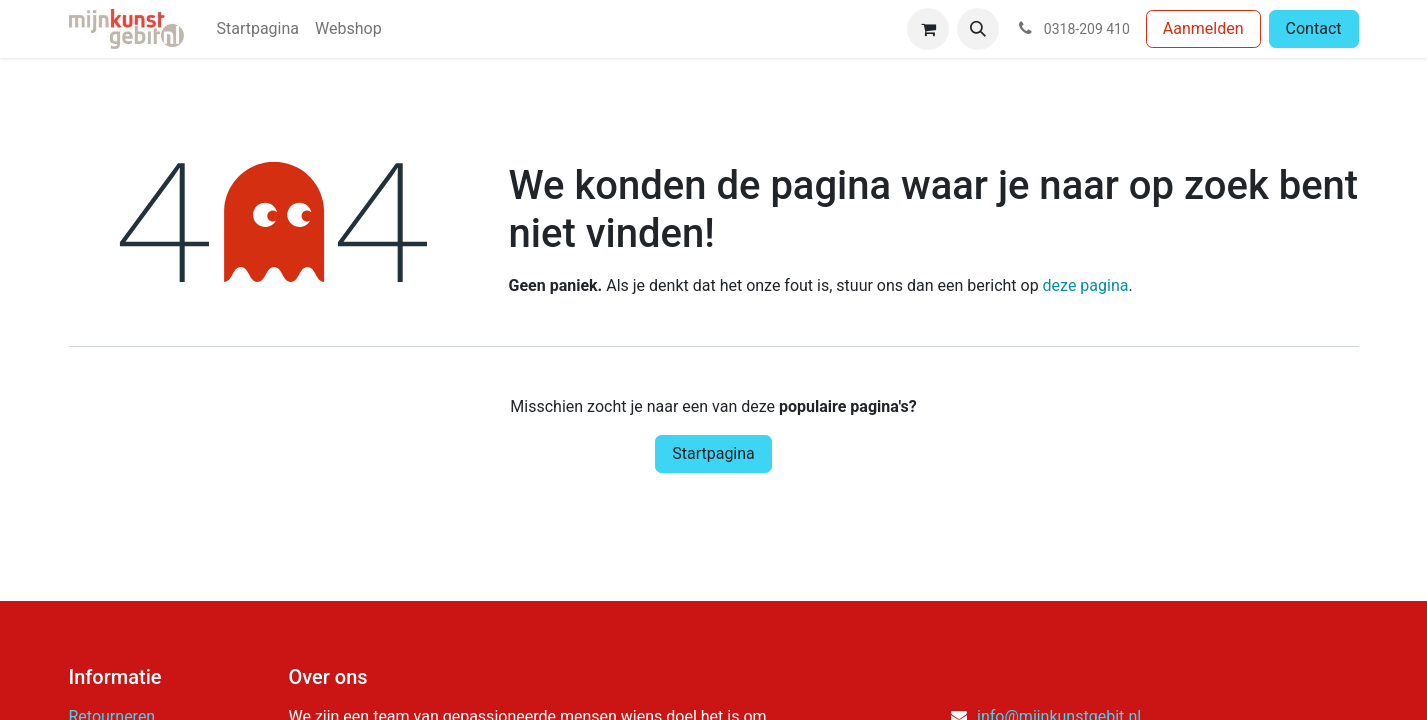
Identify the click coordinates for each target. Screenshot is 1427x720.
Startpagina (713, 453)
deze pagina (1086, 285)
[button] (978, 29)
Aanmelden (1203, 28)
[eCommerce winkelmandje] (928, 29)
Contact (1314, 28)
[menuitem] (257, 29)
